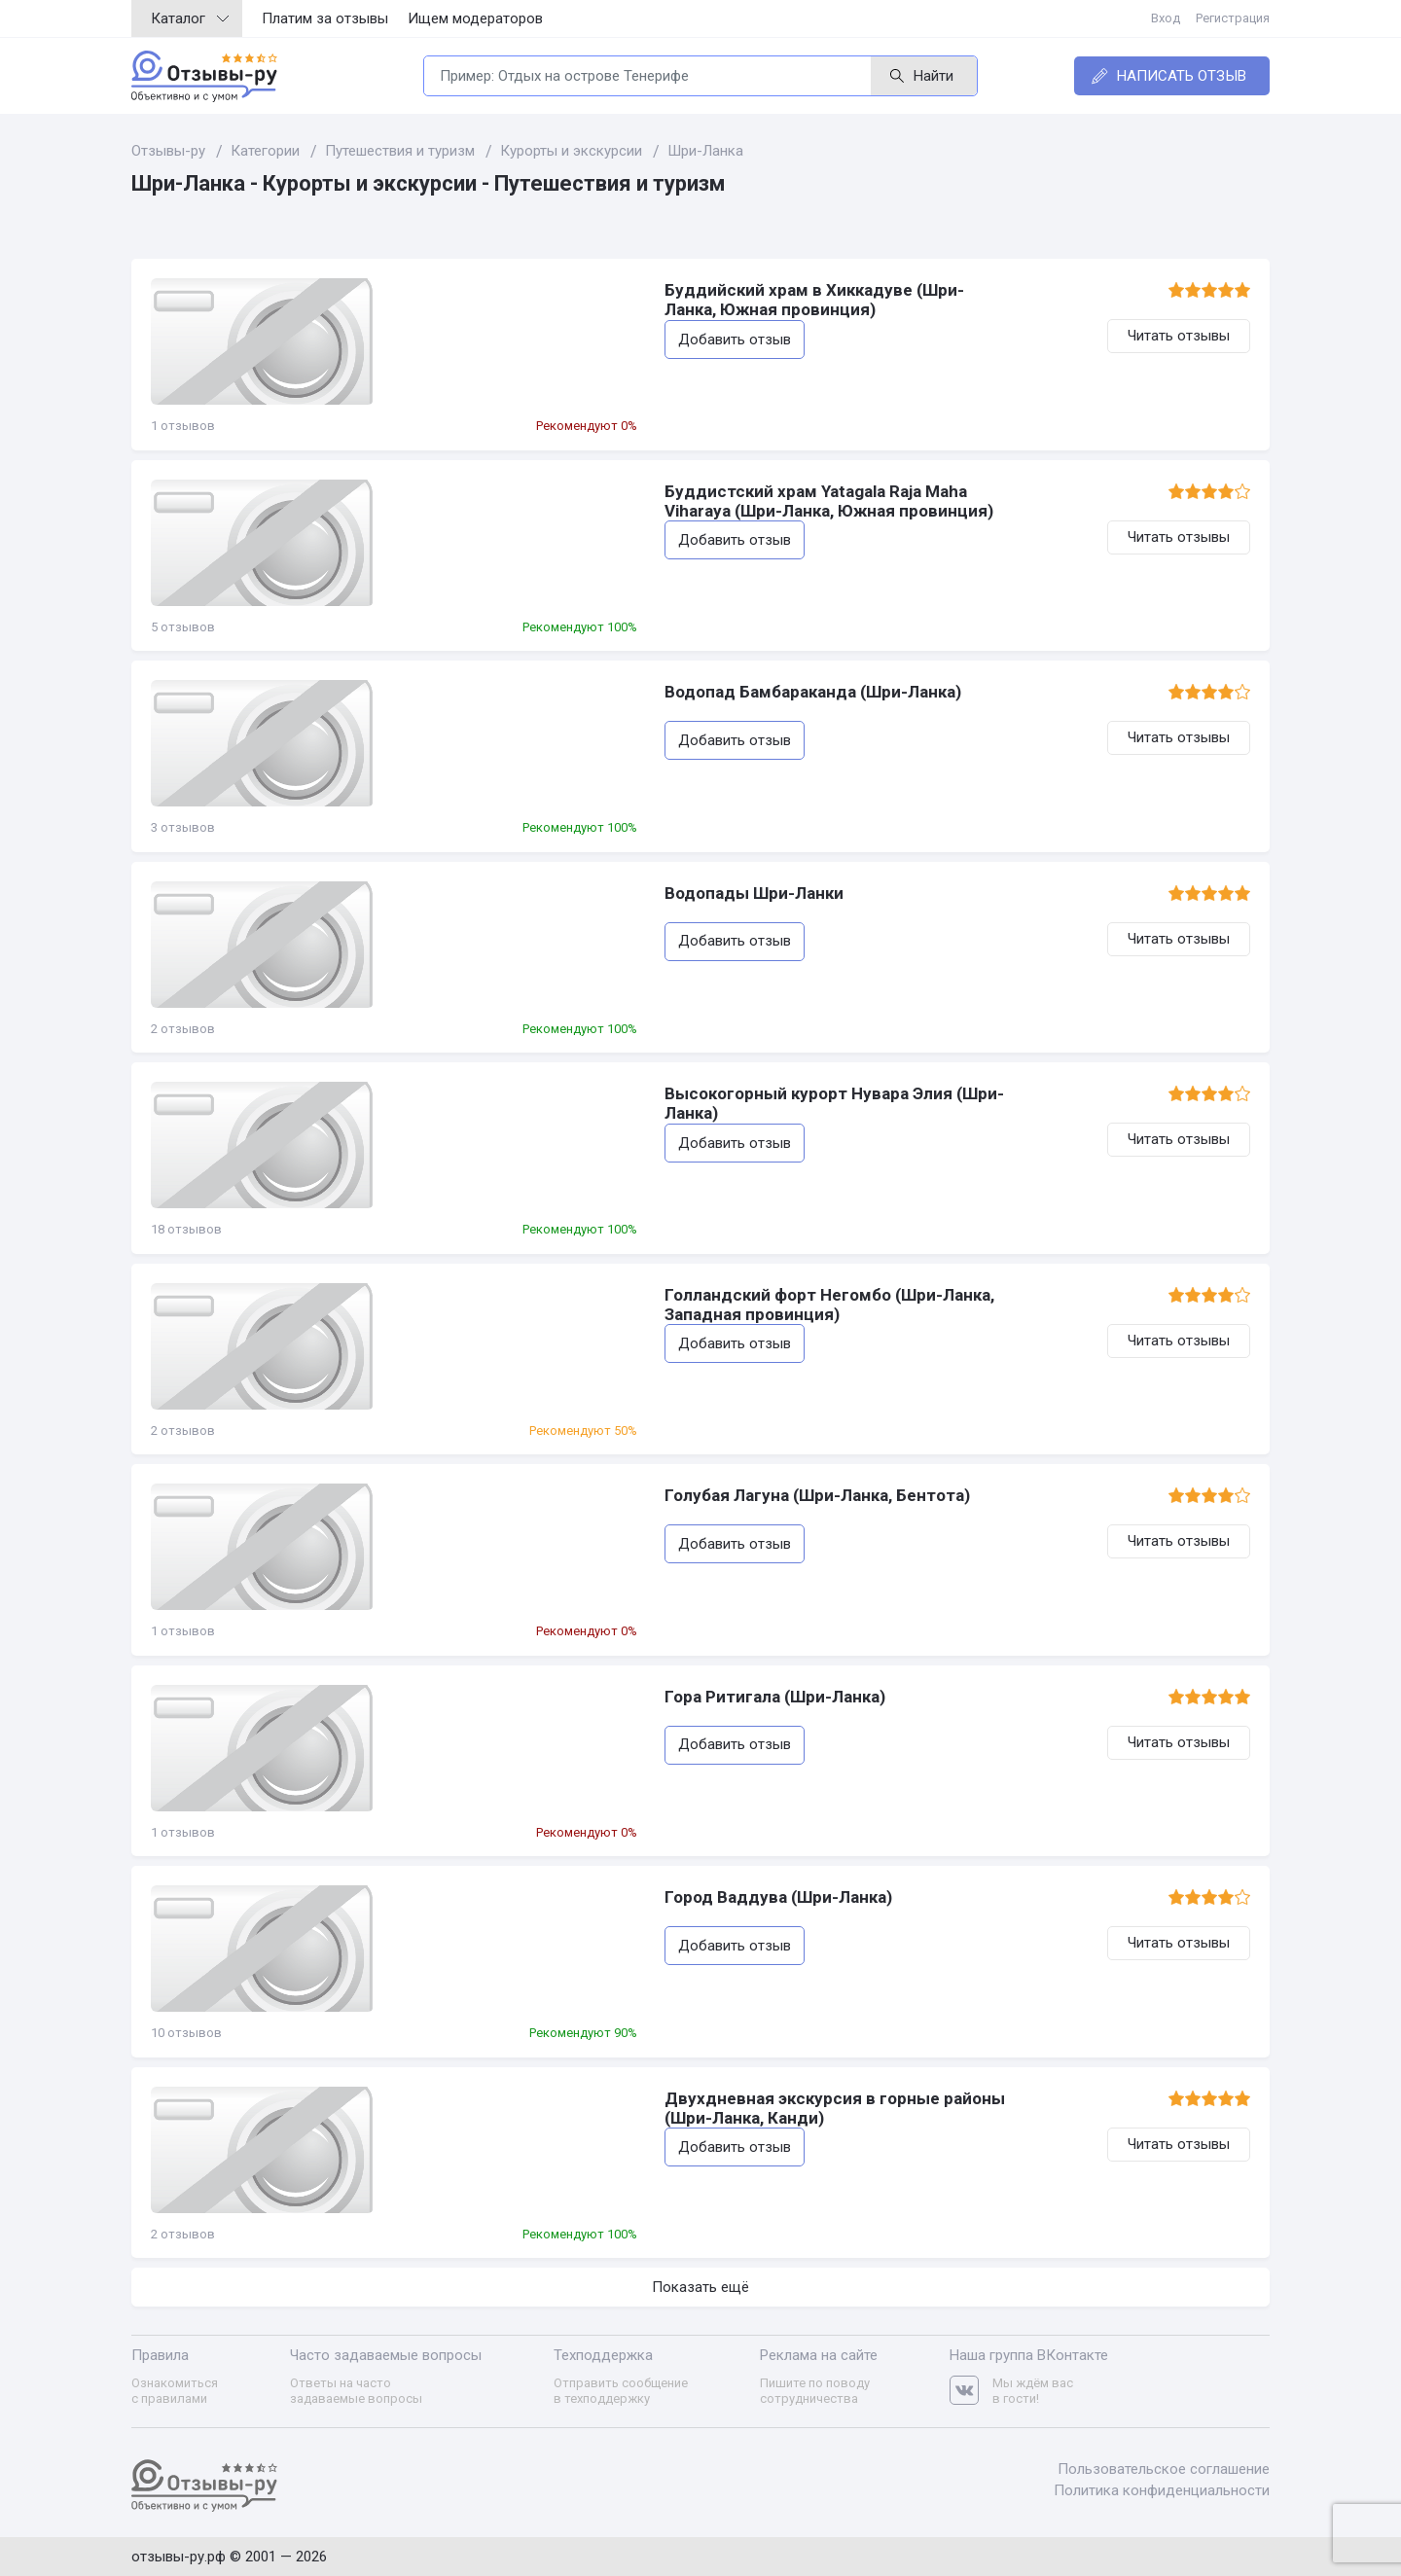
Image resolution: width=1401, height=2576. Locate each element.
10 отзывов (186, 2032)
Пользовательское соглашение (1164, 2469)
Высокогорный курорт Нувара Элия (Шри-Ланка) (592, 1093)
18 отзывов (186, 1229)
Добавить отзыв (466, 338)
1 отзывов (183, 425)
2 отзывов (183, 1028)
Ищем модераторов (475, 18)
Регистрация (1233, 18)
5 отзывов (183, 627)
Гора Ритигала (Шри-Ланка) (506, 1696)
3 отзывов (183, 827)
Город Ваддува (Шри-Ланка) (510, 1897)
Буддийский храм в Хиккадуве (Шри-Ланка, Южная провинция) (651, 290)
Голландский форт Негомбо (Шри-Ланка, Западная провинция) (650, 1295)
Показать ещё (700, 2287)
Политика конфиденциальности (1162, 2489)
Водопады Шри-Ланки (485, 893)
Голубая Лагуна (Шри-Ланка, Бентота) (548, 1495)
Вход (1165, 18)
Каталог (190, 18)
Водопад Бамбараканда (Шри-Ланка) (544, 691)
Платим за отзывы (325, 18)
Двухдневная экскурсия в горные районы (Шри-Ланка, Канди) (648, 2098)
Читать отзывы (1179, 335)
